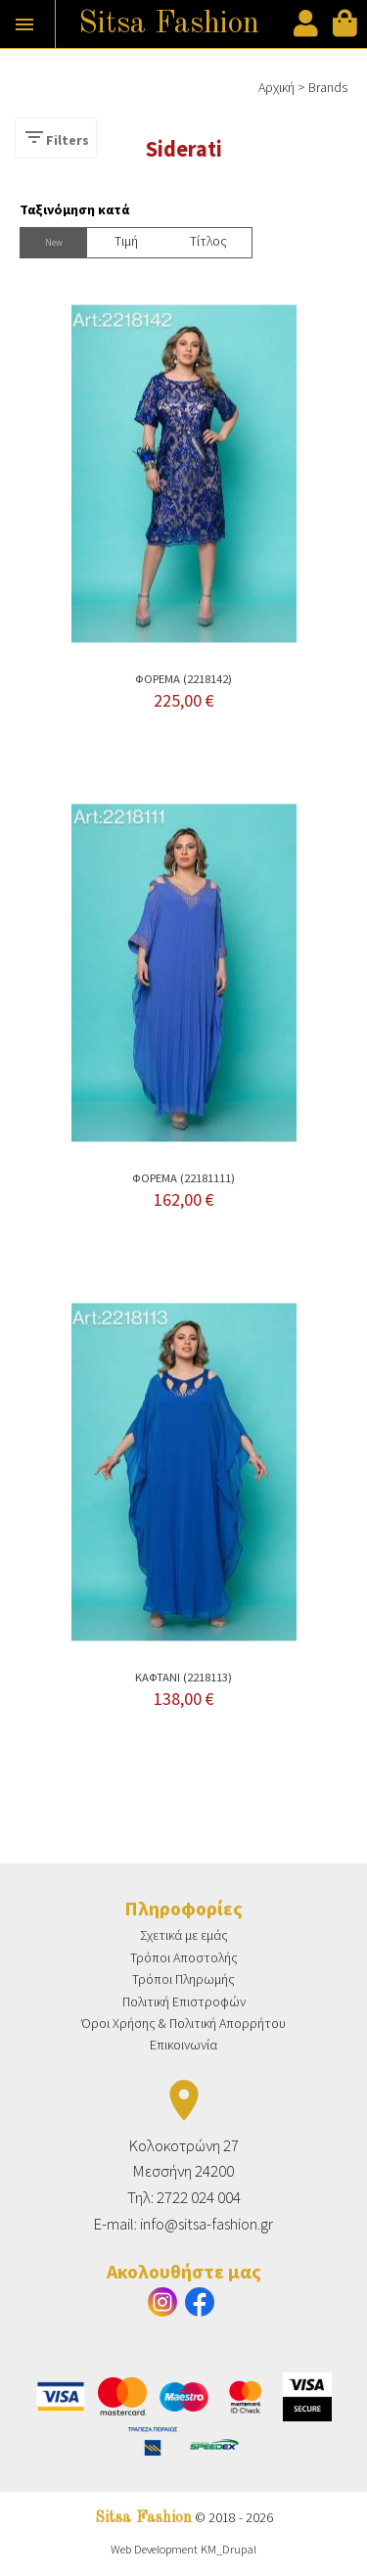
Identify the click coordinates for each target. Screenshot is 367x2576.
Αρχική (276, 87)
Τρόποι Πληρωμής (183, 1979)
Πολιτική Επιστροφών (184, 2001)
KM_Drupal (228, 2549)
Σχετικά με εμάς (184, 1935)
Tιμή (126, 241)
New (54, 242)
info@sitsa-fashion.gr (206, 2223)
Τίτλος (208, 241)
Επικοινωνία (183, 2044)
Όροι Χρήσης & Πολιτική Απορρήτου (183, 2023)
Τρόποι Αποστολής (184, 1957)
